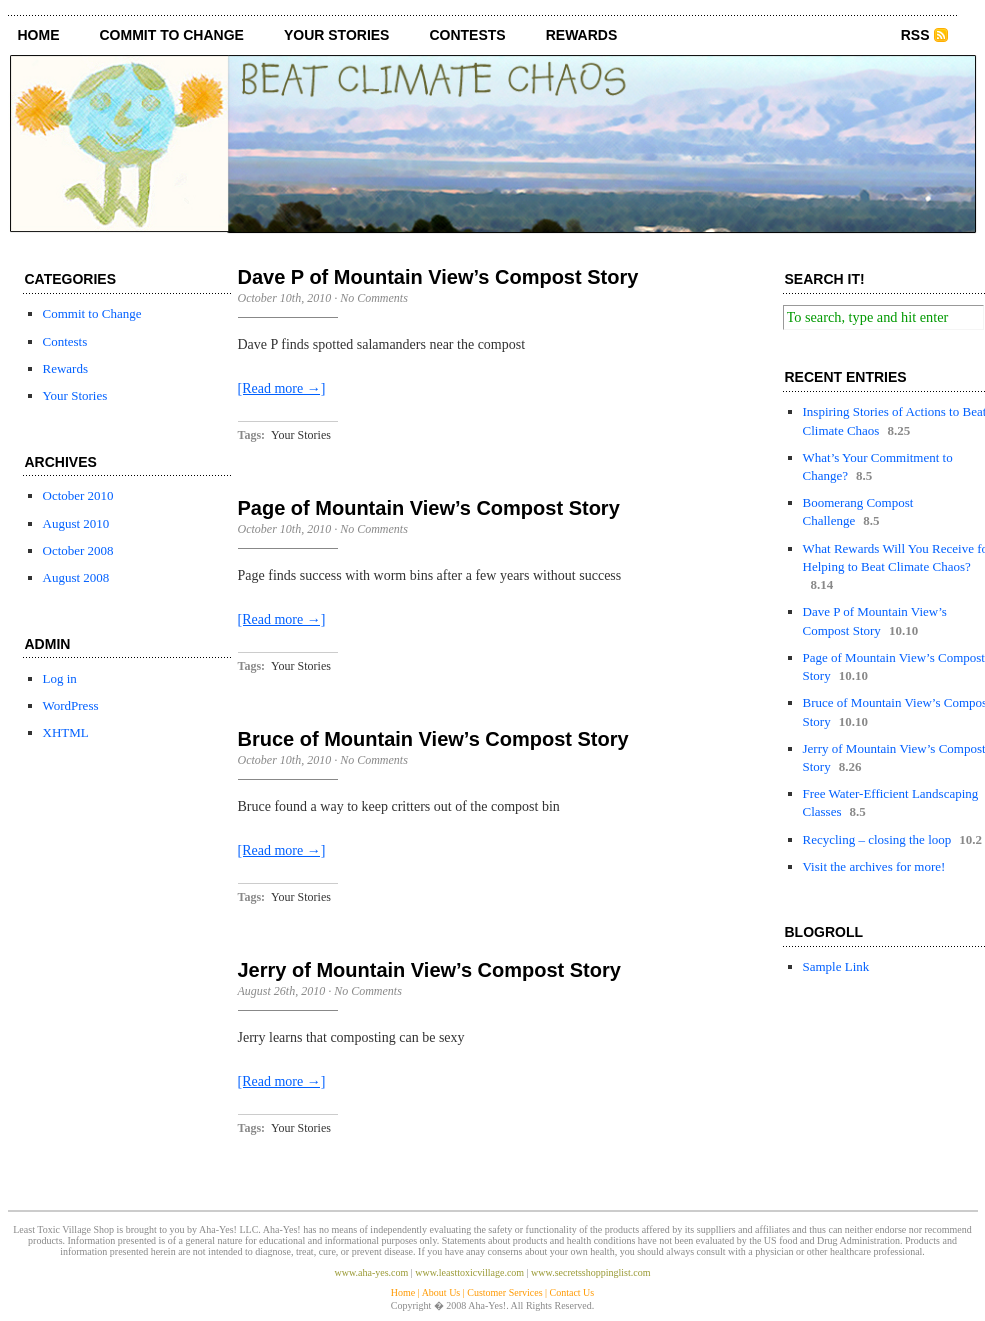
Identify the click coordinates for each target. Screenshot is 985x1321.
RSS (915, 35)
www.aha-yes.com (372, 1272)
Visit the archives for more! (874, 866)
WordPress (71, 705)
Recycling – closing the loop (877, 839)
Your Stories (337, 35)
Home (39, 35)
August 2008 (76, 577)
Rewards (582, 35)
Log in (60, 678)
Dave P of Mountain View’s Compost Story (438, 277)
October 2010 (78, 495)
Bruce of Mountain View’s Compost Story (433, 739)
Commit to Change (172, 35)
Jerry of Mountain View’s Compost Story (429, 970)
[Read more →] (282, 388)
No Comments (374, 298)
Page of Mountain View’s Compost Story (429, 508)
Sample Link (836, 966)
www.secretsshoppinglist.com (590, 1272)
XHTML (66, 732)
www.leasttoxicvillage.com (469, 1272)
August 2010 (76, 523)
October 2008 (78, 550)
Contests (467, 35)
